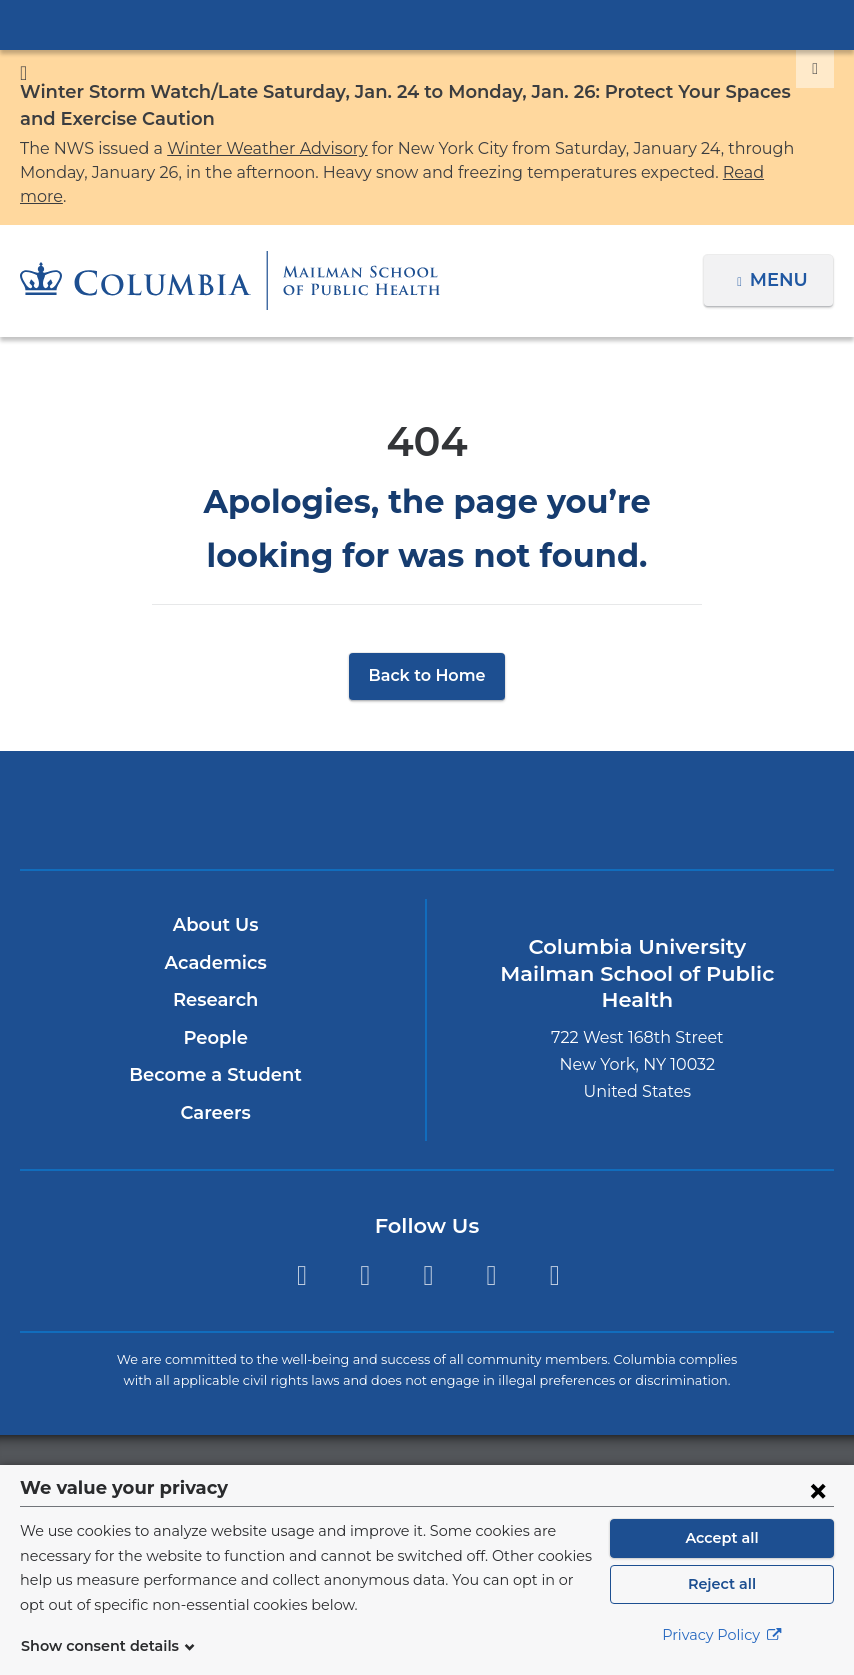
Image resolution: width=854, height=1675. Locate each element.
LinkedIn (491, 1252)
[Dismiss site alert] (815, 69)
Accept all (722, 1538)
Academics (215, 939)
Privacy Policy (722, 1635)
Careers (215, 1089)
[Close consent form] (818, 1490)
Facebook (364, 1252)
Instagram (428, 1252)
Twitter (301, 1252)
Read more (624, 172)
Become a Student (215, 1051)
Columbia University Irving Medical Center (427, 24)
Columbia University (467, 1451)
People (215, 1014)
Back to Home (427, 651)
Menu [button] (781, 256)
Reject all (721, 1584)
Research (215, 976)
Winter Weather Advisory (246, 148)
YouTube (554, 1252)
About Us (216, 901)
